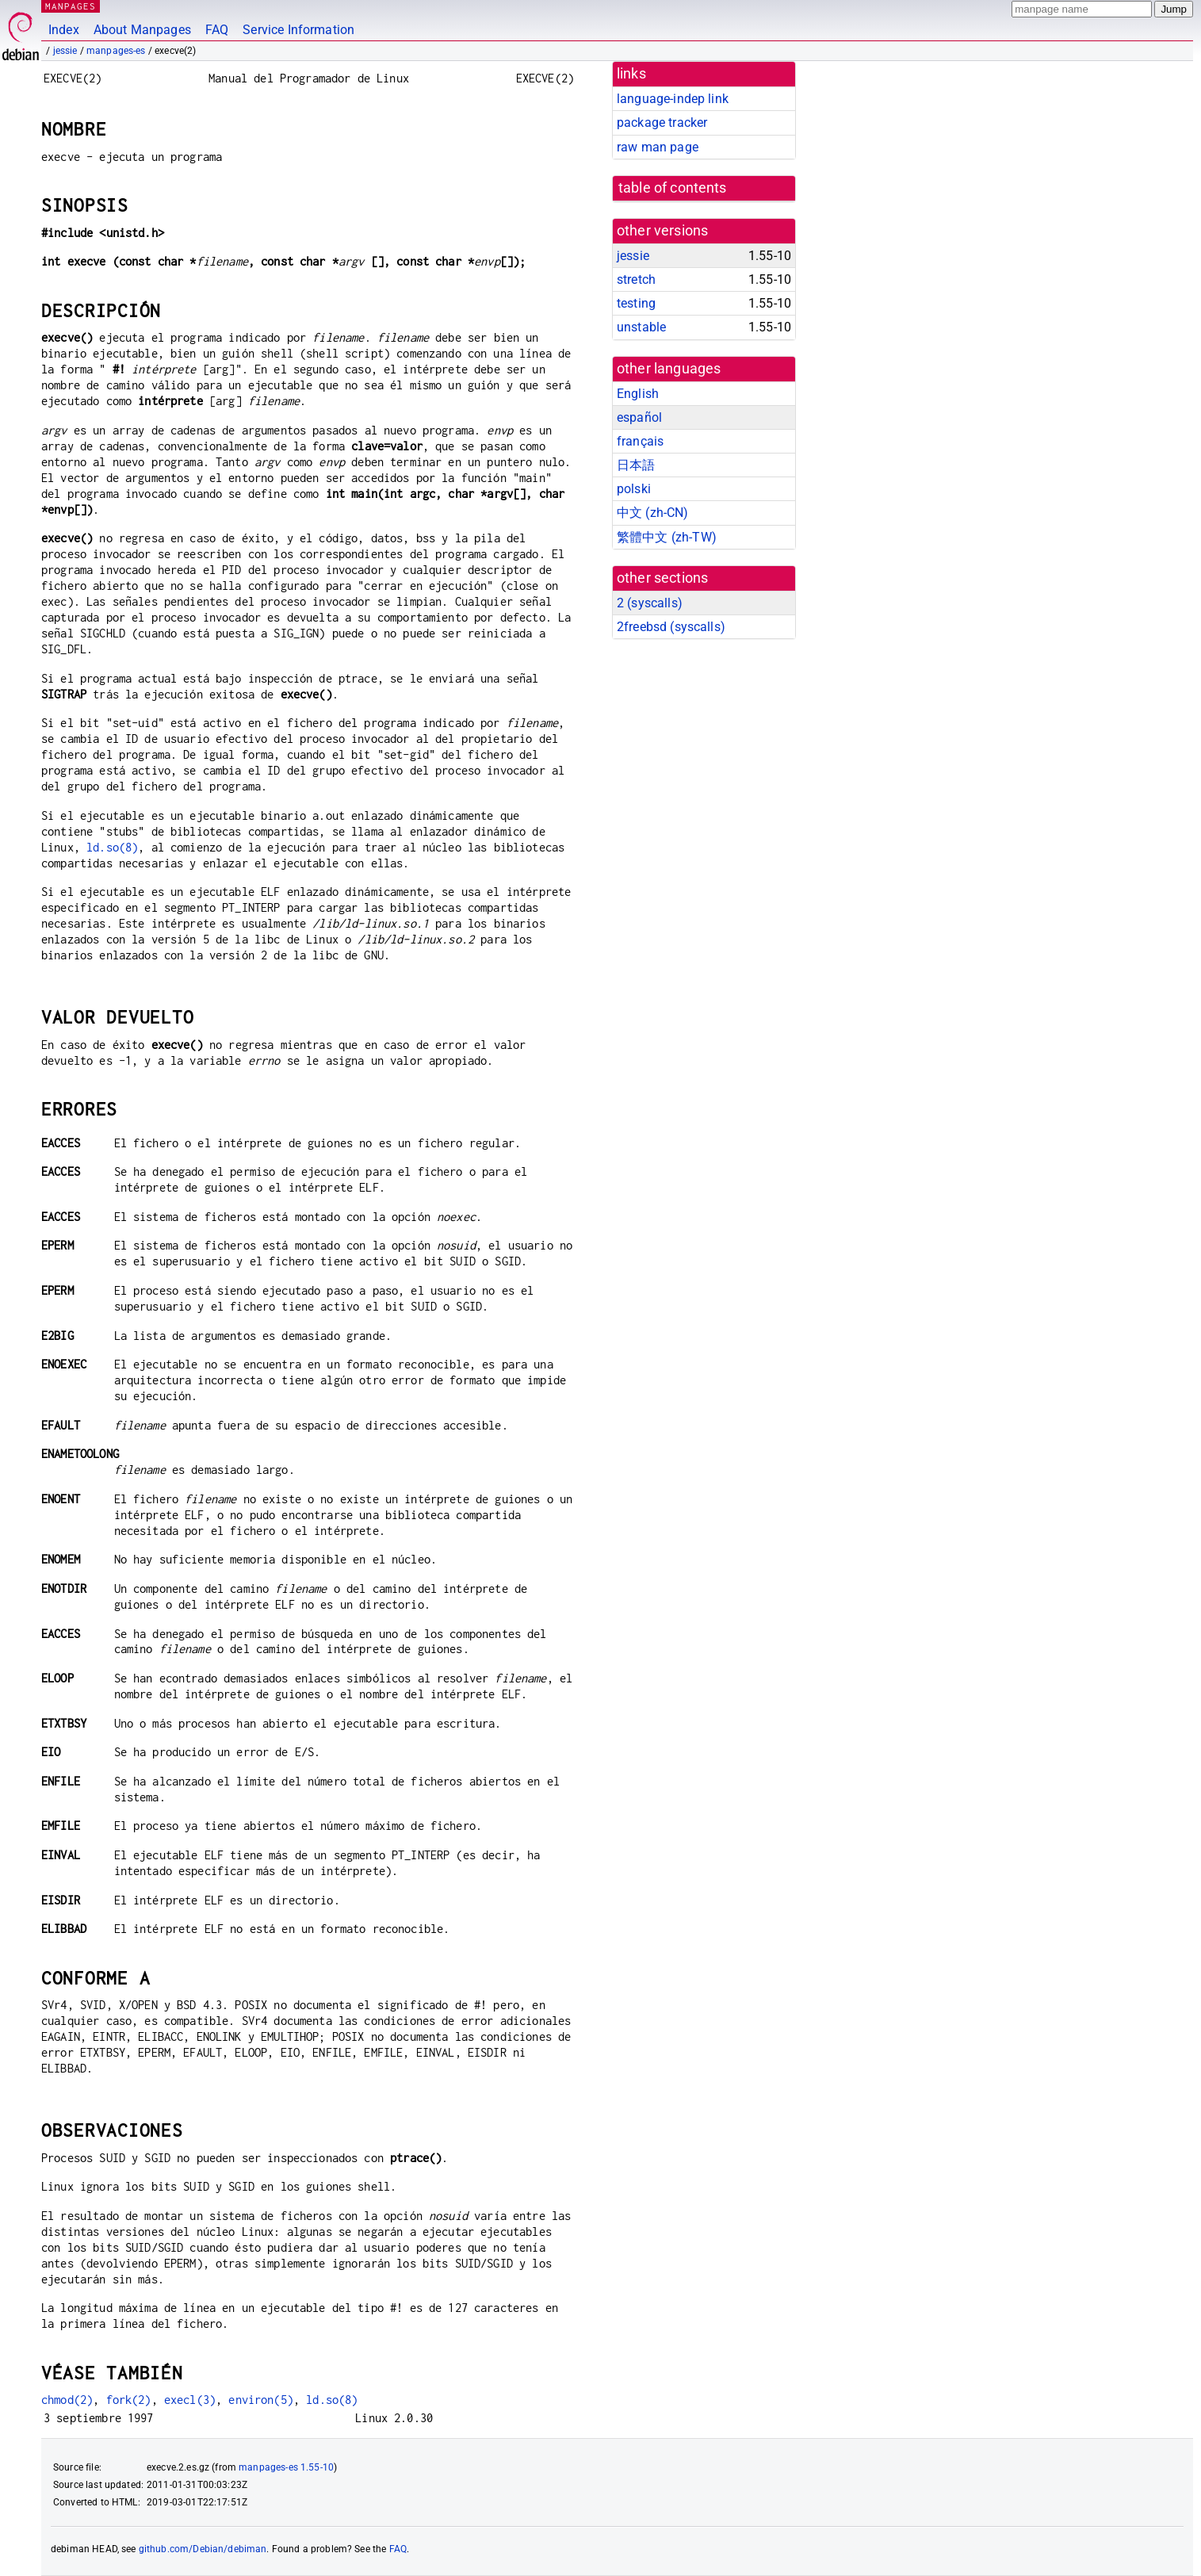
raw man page (657, 147)
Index (63, 29)
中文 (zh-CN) (653, 512)
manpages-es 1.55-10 (286, 2467)
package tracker (662, 122)
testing (636, 303)
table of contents (672, 188)
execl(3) (190, 2399)
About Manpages (142, 29)
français (640, 441)
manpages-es (116, 50)
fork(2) (128, 2399)
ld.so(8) (112, 847)
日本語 (636, 465)
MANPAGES (70, 6)
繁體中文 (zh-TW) (667, 537)
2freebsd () (671, 626)
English (638, 393)
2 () (650, 603)
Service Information (298, 29)
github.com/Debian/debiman (203, 2549)
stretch (636, 279)
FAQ (216, 29)
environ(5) (260, 2399)
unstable (641, 327)
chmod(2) (67, 2399)
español (639, 417)
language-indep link (673, 98)
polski (634, 488)
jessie (65, 50)
